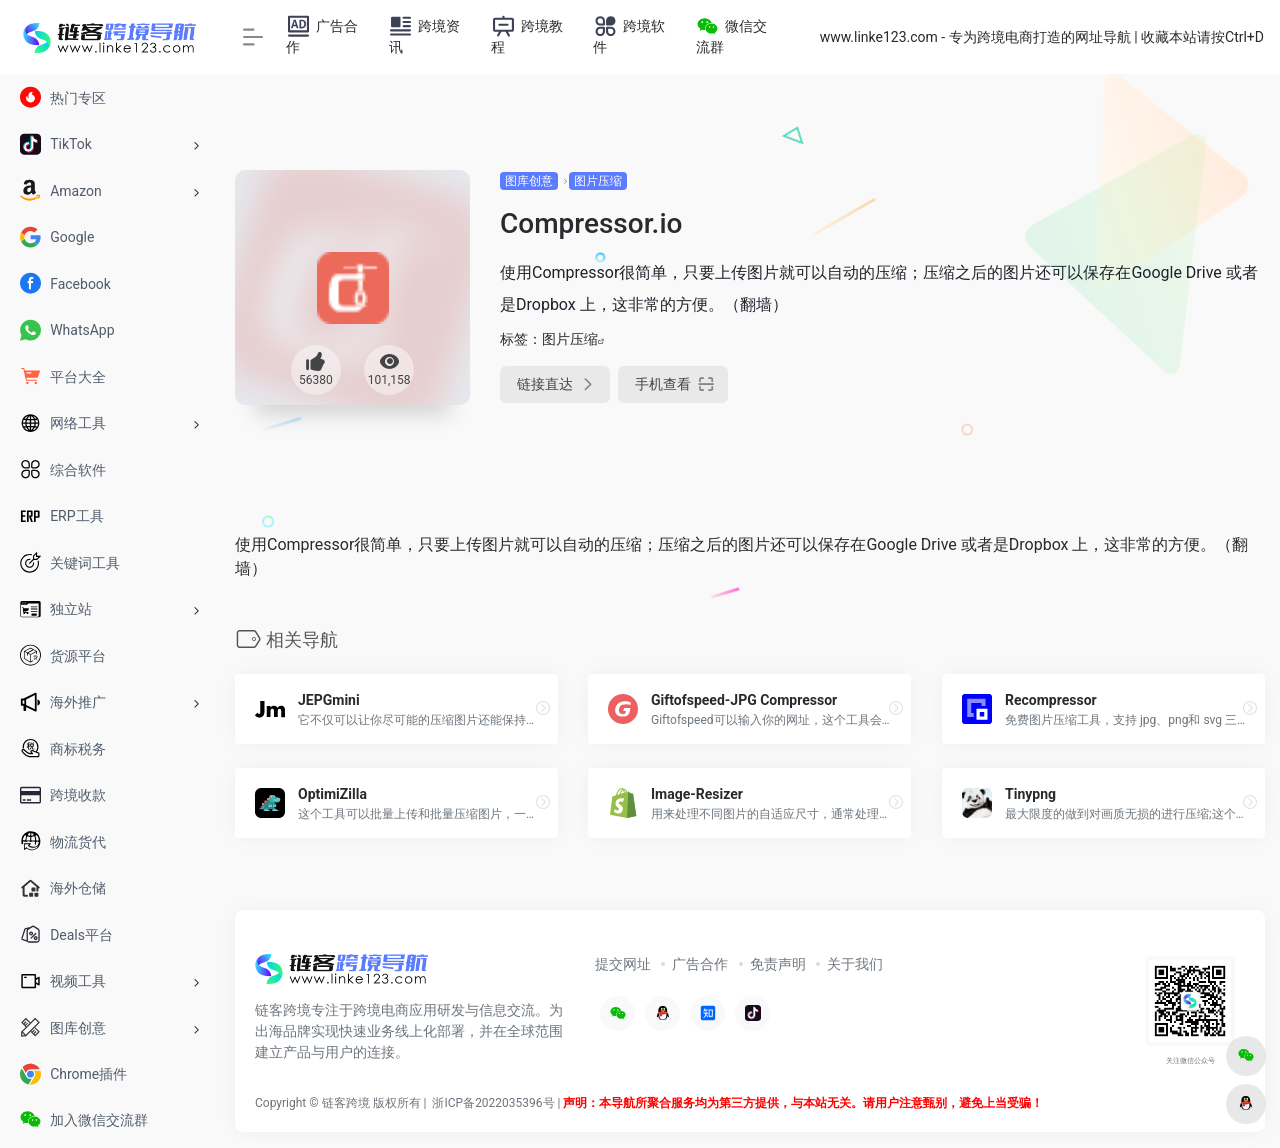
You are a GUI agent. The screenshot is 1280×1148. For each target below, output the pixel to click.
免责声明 (778, 964)
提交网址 (623, 964)
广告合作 (700, 964)
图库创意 (529, 181)
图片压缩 (598, 181)
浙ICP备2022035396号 (493, 1103)
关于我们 (855, 964)
